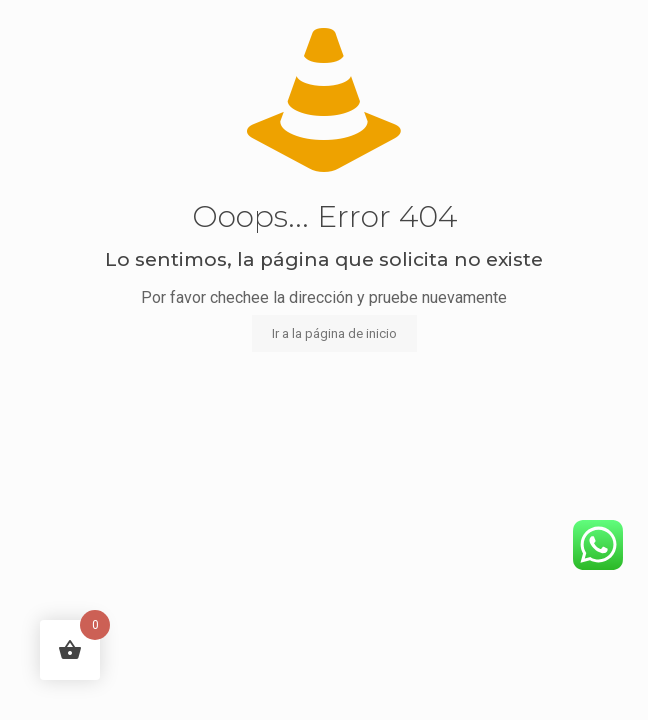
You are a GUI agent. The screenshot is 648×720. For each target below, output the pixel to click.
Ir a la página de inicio (334, 333)
